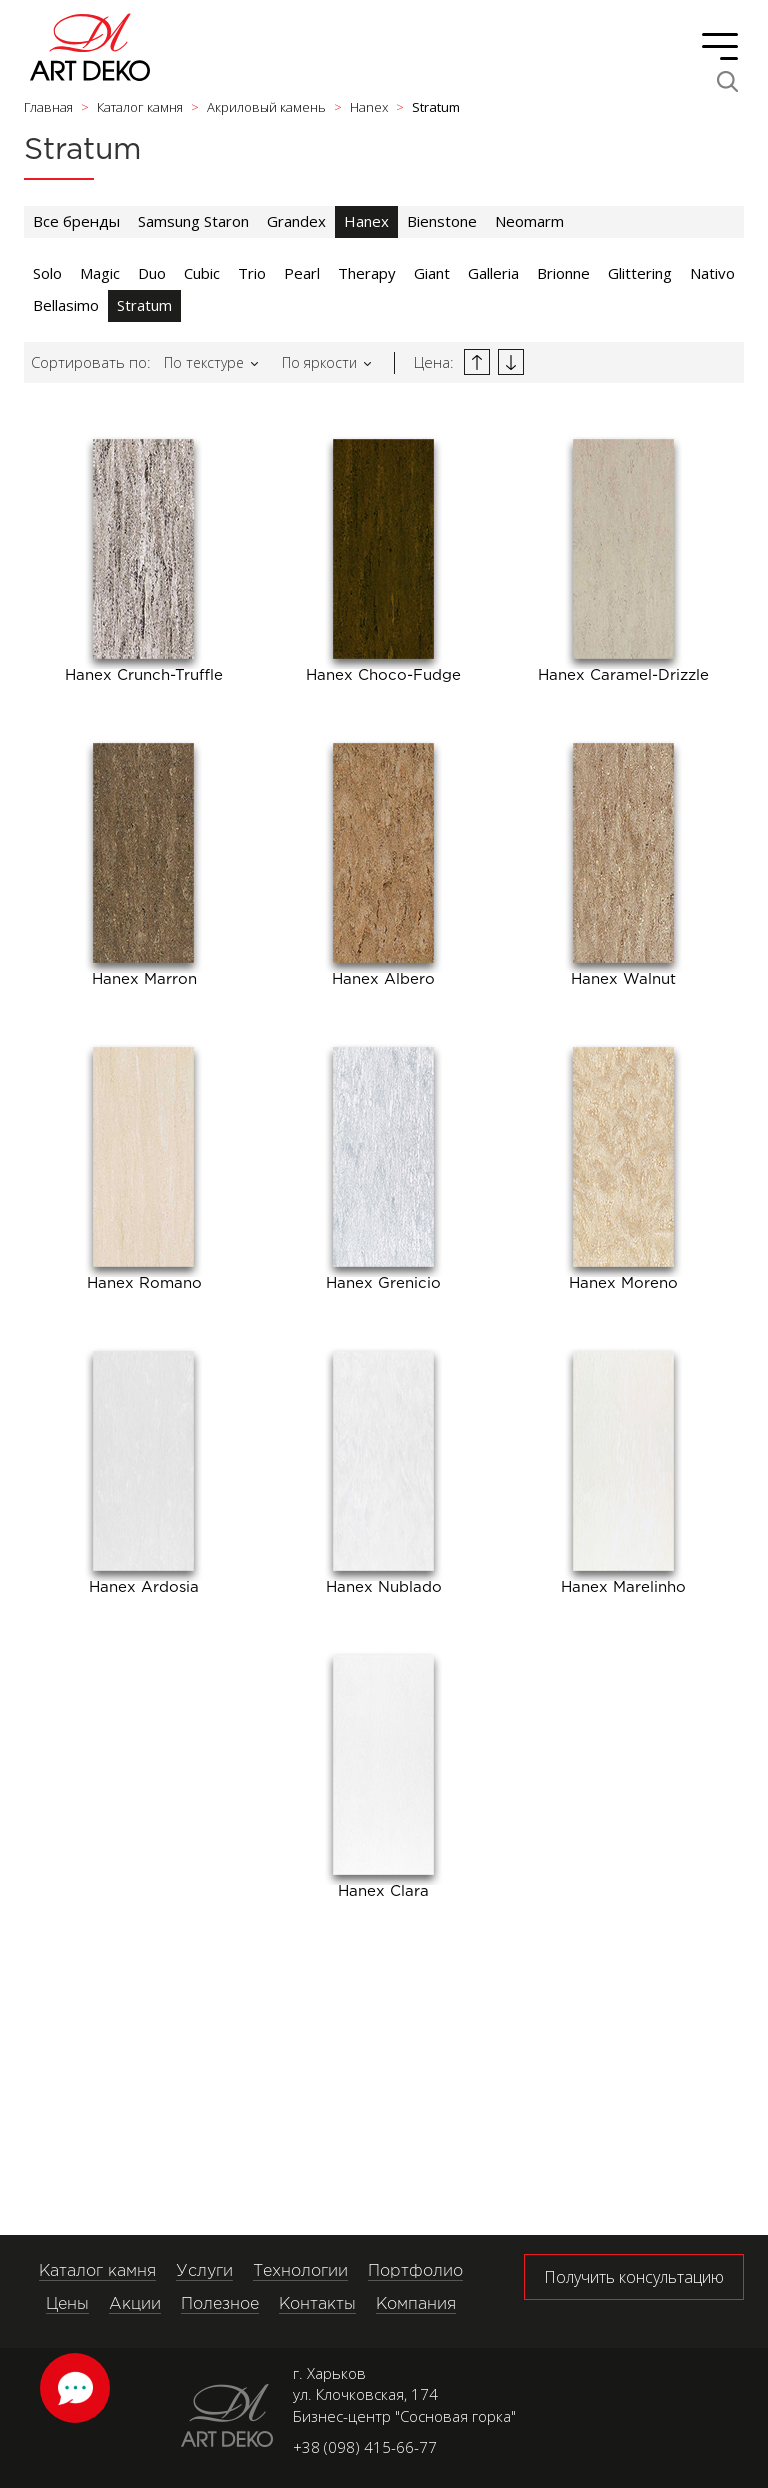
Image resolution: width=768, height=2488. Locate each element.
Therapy (367, 273)
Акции (135, 2304)
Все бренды (76, 221)
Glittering (640, 273)
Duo (152, 273)
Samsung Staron (193, 221)
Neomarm (529, 221)
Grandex (296, 221)
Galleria (493, 273)
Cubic (202, 273)
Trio (252, 273)
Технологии (300, 2271)
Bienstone (442, 221)
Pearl (302, 273)
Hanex (366, 221)
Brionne (563, 273)
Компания (416, 2304)
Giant (432, 273)
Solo (47, 273)
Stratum (144, 305)
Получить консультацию (634, 2277)
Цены (67, 2304)
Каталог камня (97, 2271)
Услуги (204, 2271)
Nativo (712, 273)
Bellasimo (66, 305)
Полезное (220, 2304)
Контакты (317, 2304)
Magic (100, 273)
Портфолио (415, 2271)
